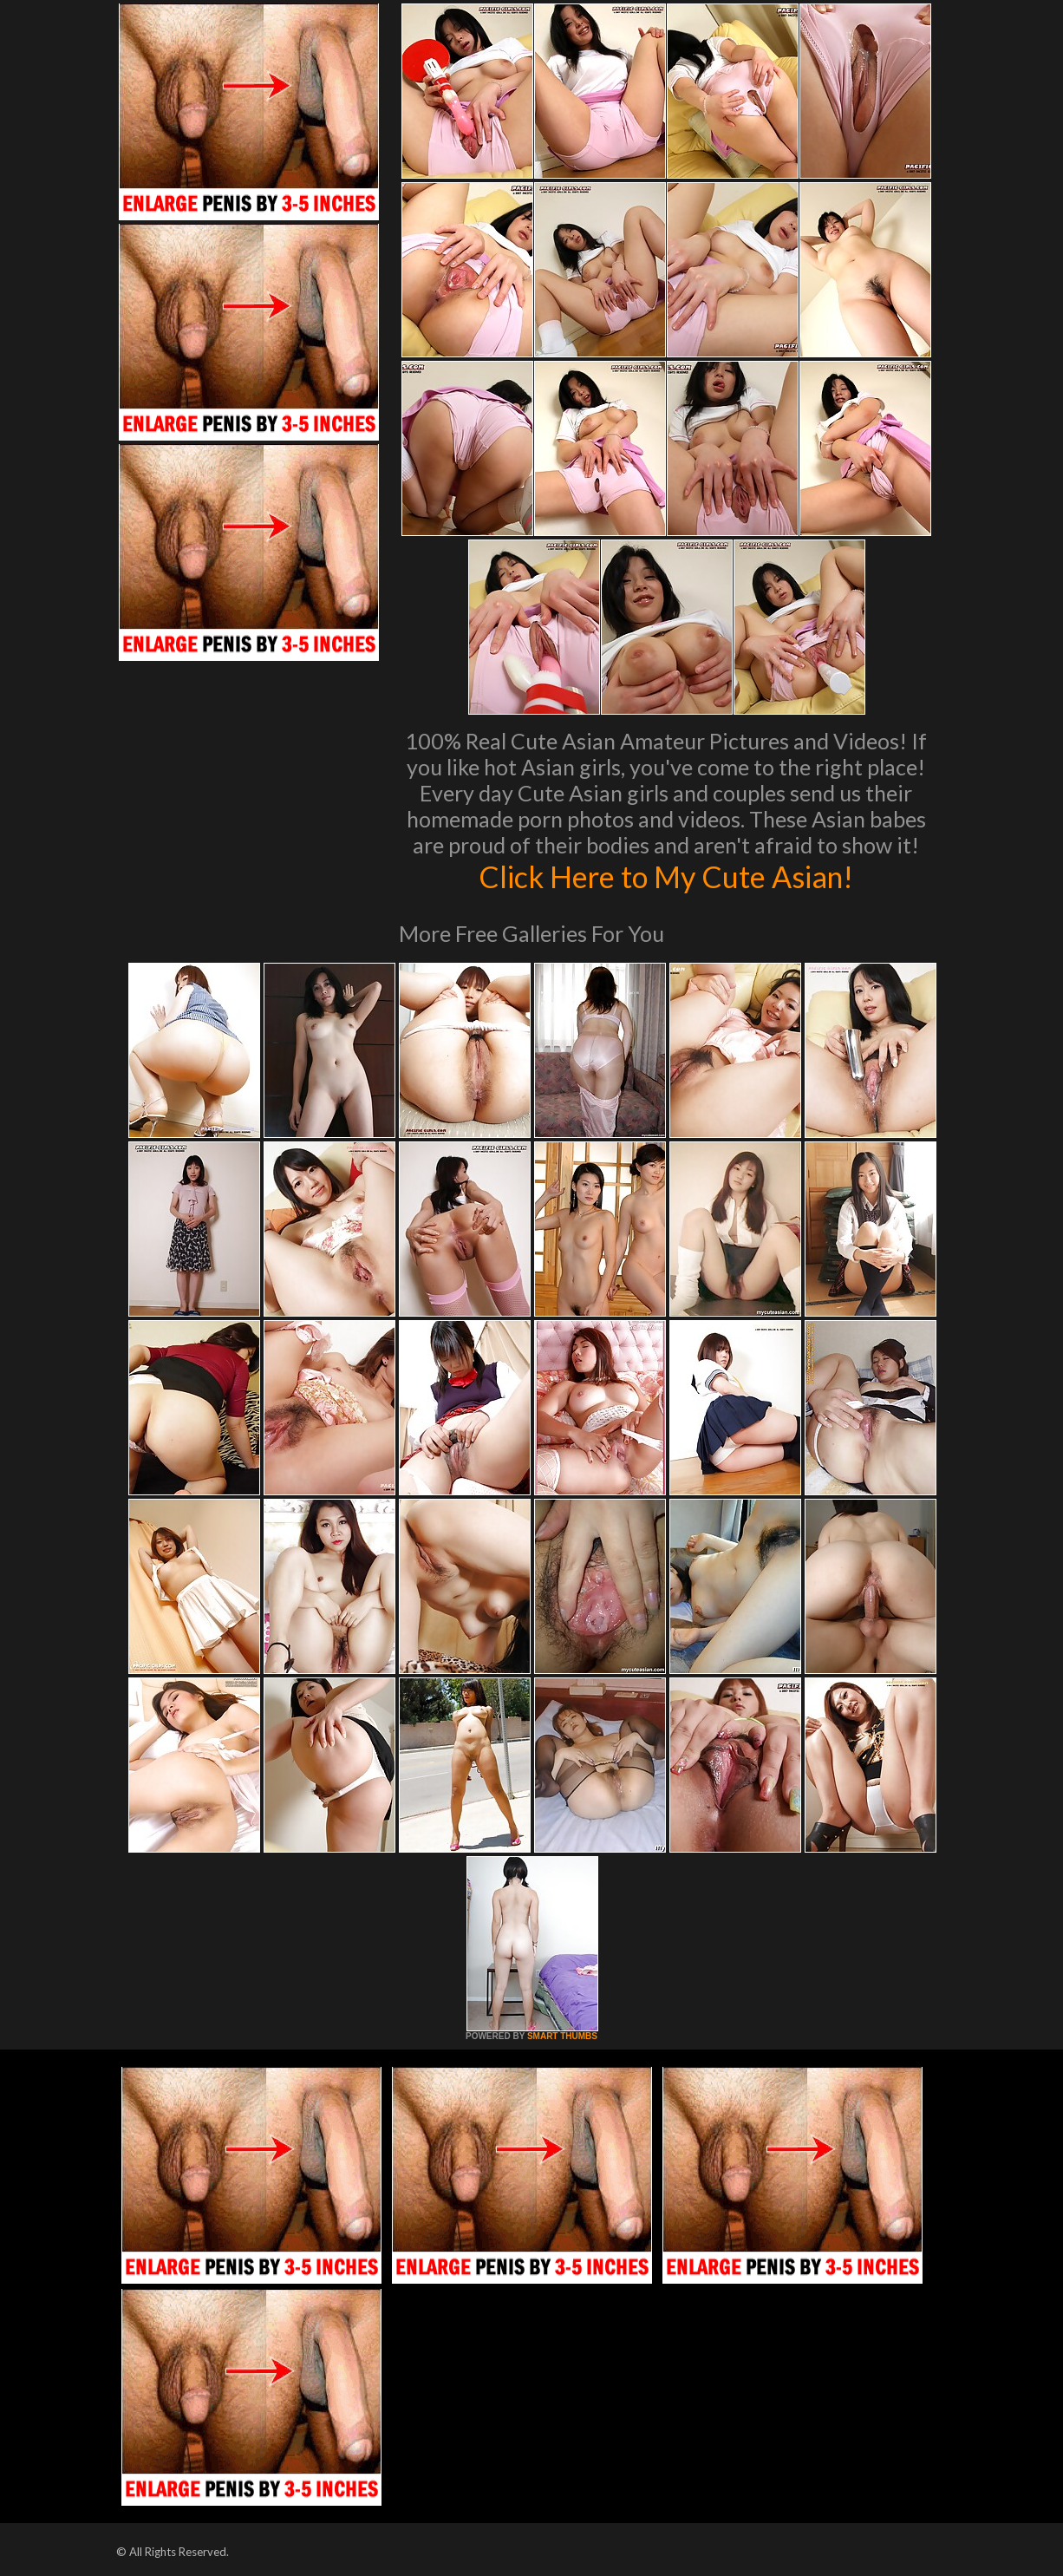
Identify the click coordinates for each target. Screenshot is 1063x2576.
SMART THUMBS (562, 2036)
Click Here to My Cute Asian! (666, 876)
